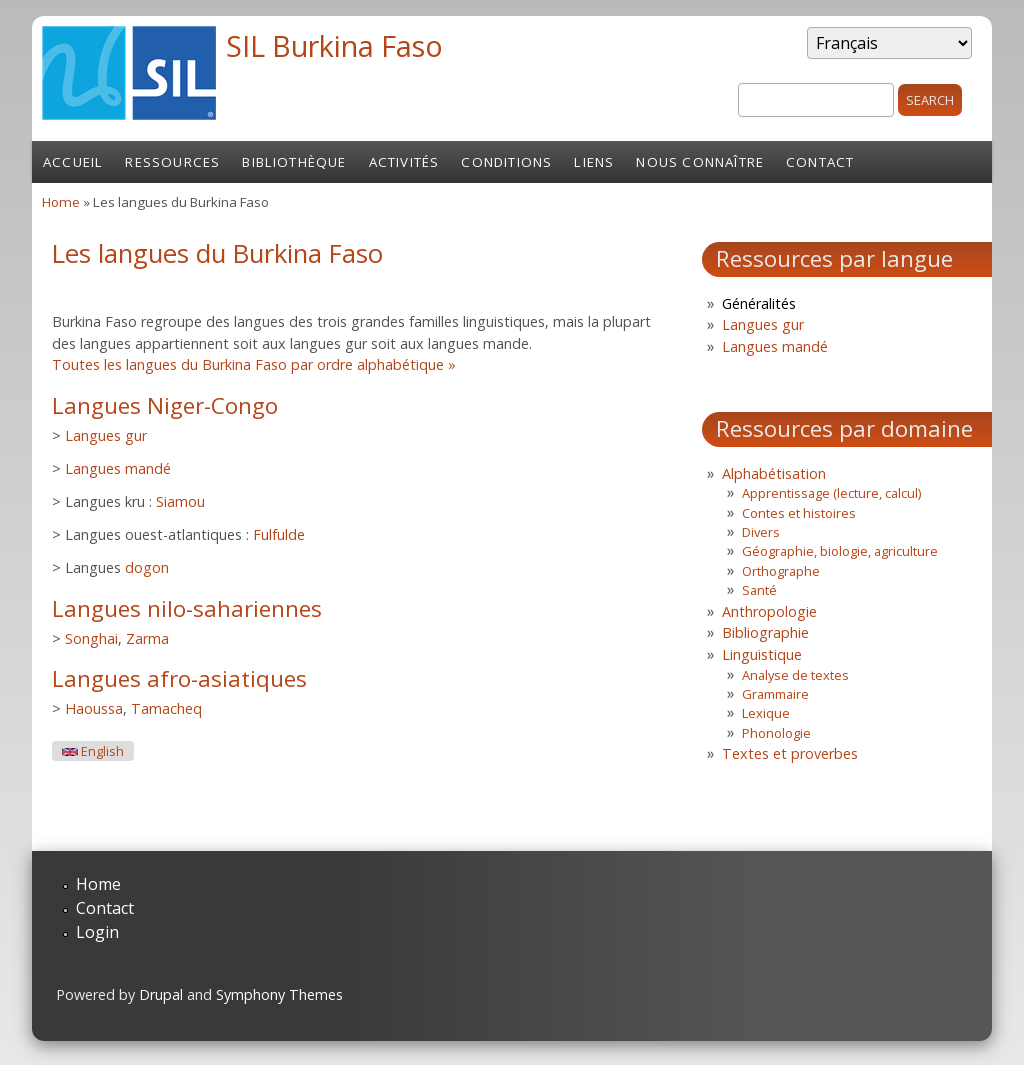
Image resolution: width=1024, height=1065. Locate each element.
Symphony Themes (279, 994)
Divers (761, 532)
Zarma (147, 638)
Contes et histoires (799, 513)
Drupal (161, 994)
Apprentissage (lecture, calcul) (831, 493)
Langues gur (106, 435)
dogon (147, 567)
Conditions (506, 162)
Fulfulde (279, 534)
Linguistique (762, 654)
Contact (820, 162)
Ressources (172, 162)
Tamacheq (166, 708)
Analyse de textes (795, 675)
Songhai (91, 638)
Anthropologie (769, 611)
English (93, 751)
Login (97, 932)
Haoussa (94, 708)
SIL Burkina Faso (334, 45)
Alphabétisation (774, 473)
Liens (594, 162)
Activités (404, 162)
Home (61, 202)
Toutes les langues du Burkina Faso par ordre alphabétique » (254, 364)
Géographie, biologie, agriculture (840, 551)
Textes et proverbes (790, 753)
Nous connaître (700, 162)
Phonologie (776, 733)
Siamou (180, 501)
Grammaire (775, 694)
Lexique (766, 713)
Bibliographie (765, 632)
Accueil (73, 162)
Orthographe (781, 571)
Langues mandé (118, 468)
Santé (759, 590)
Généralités (759, 303)
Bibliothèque (294, 162)
